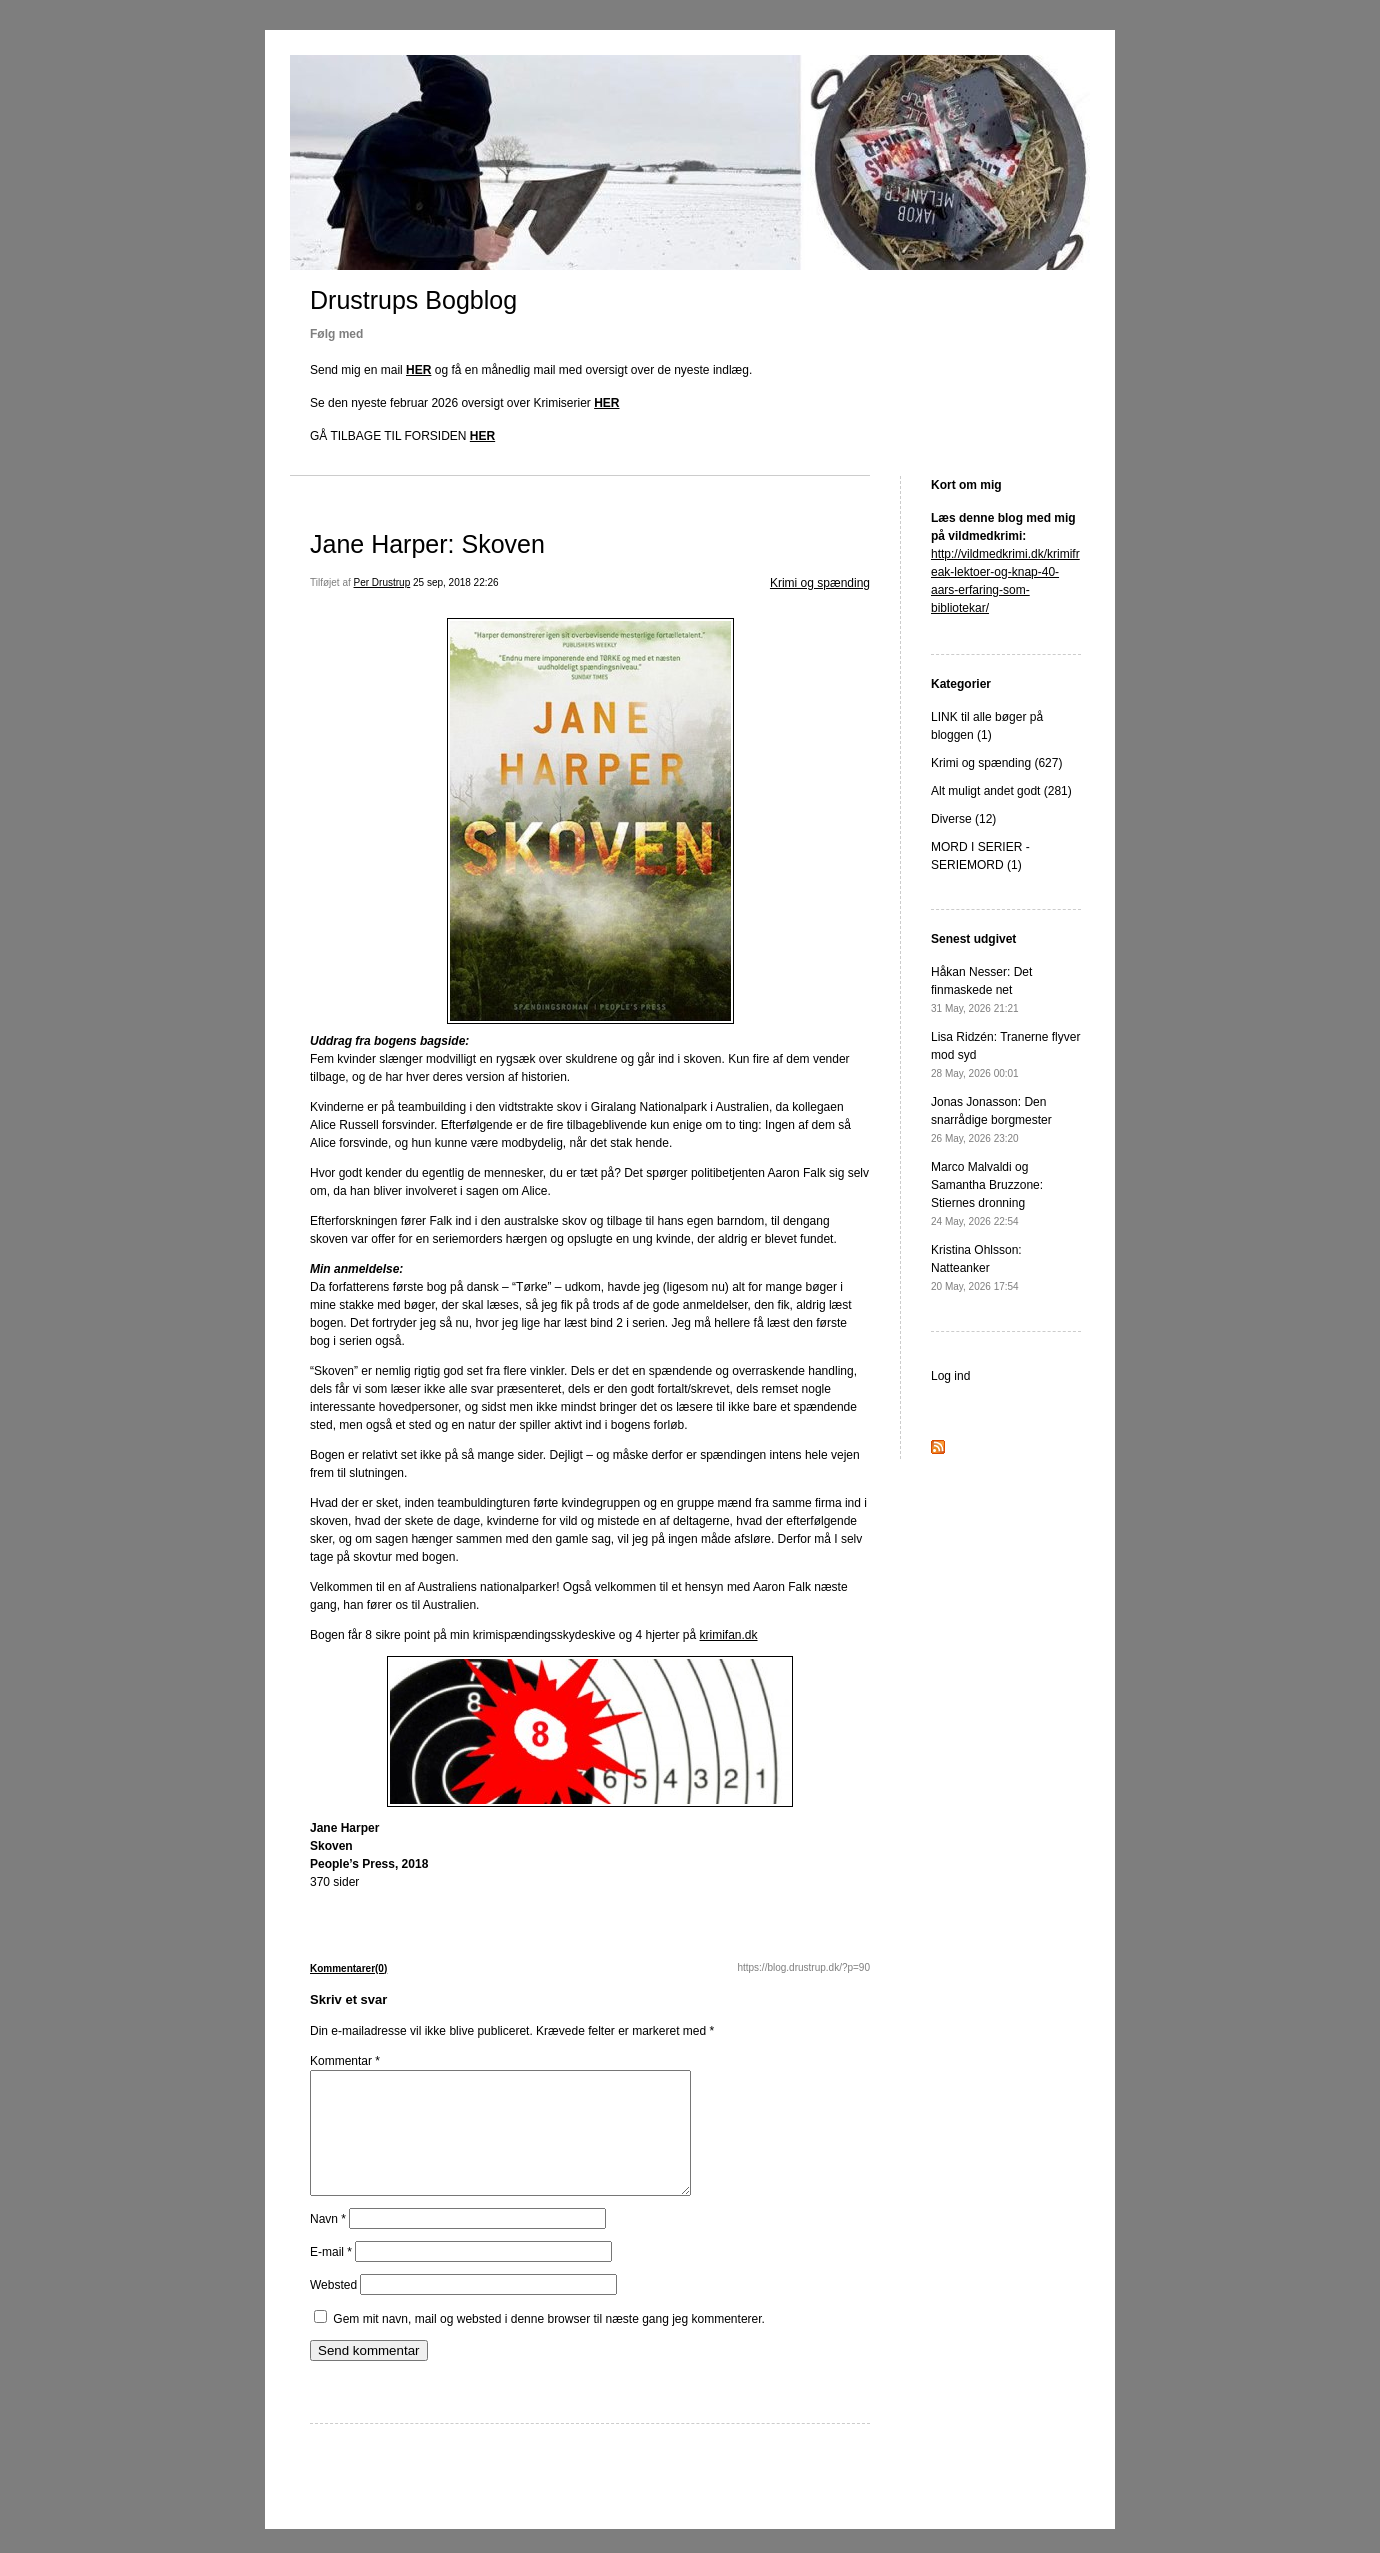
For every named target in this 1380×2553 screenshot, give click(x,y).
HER (418, 370)
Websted (333, 2309)
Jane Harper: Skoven (427, 544)
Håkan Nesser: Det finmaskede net (981, 989)
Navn (328, 2243)
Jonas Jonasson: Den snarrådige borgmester (991, 1119)
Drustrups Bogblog (413, 300)
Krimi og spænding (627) (996, 763)
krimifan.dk (729, 1635)
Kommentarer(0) (348, 1968)
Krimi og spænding (820, 583)
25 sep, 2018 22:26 (456, 582)
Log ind (950, 1376)
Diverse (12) (963, 819)
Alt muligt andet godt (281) (1001, 791)
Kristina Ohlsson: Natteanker (976, 1267)
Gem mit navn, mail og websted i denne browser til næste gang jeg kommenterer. (549, 2343)
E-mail (331, 2276)
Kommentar (345, 2061)
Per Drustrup (382, 582)
